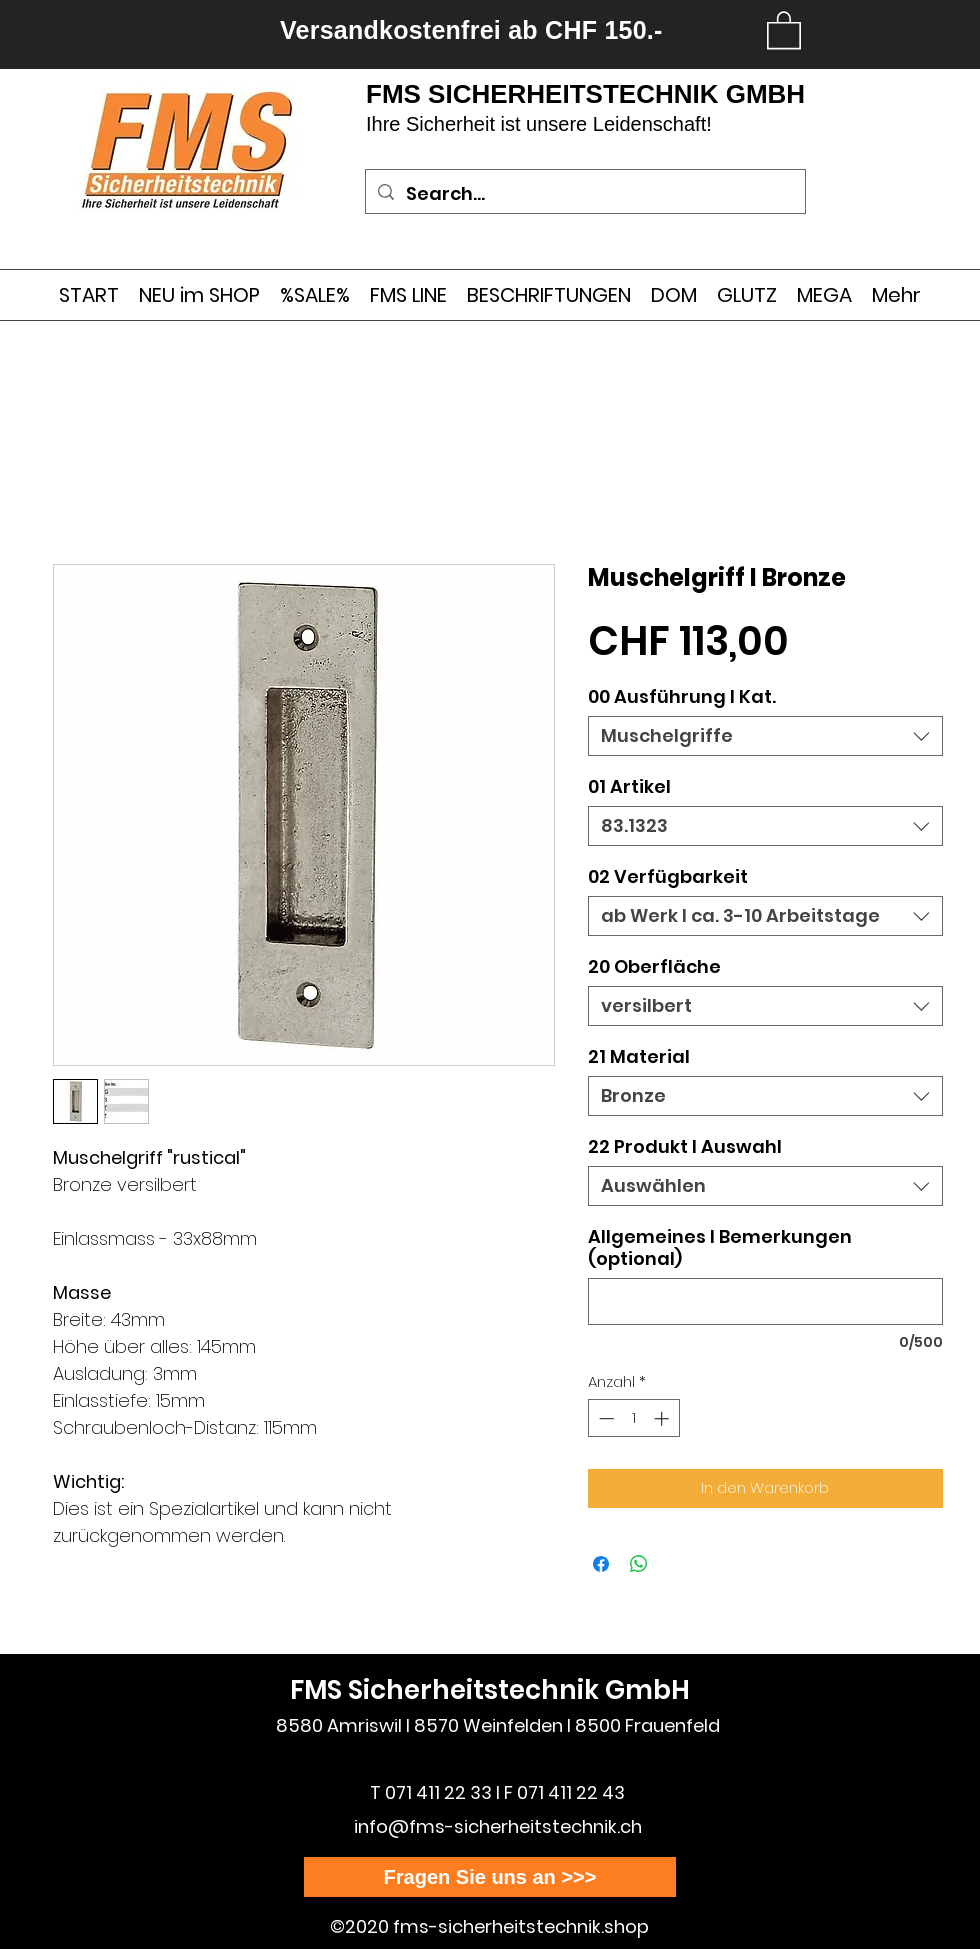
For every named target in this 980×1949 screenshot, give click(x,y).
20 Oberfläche (654, 966)
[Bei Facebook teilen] (601, 1564)
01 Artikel (629, 786)
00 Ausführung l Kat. (682, 696)
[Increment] (663, 1418)
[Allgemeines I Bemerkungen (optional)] (765, 1301)
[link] (784, 29)
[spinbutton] (633, 1418)
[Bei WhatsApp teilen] (639, 1564)
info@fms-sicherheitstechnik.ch (498, 1826)
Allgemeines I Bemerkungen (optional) (720, 1248)
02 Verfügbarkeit (668, 876)
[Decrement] (604, 1418)
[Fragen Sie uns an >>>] (490, 1877)
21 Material (639, 1056)
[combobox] (765, 736)
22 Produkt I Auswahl (685, 1146)
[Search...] (584, 194)
